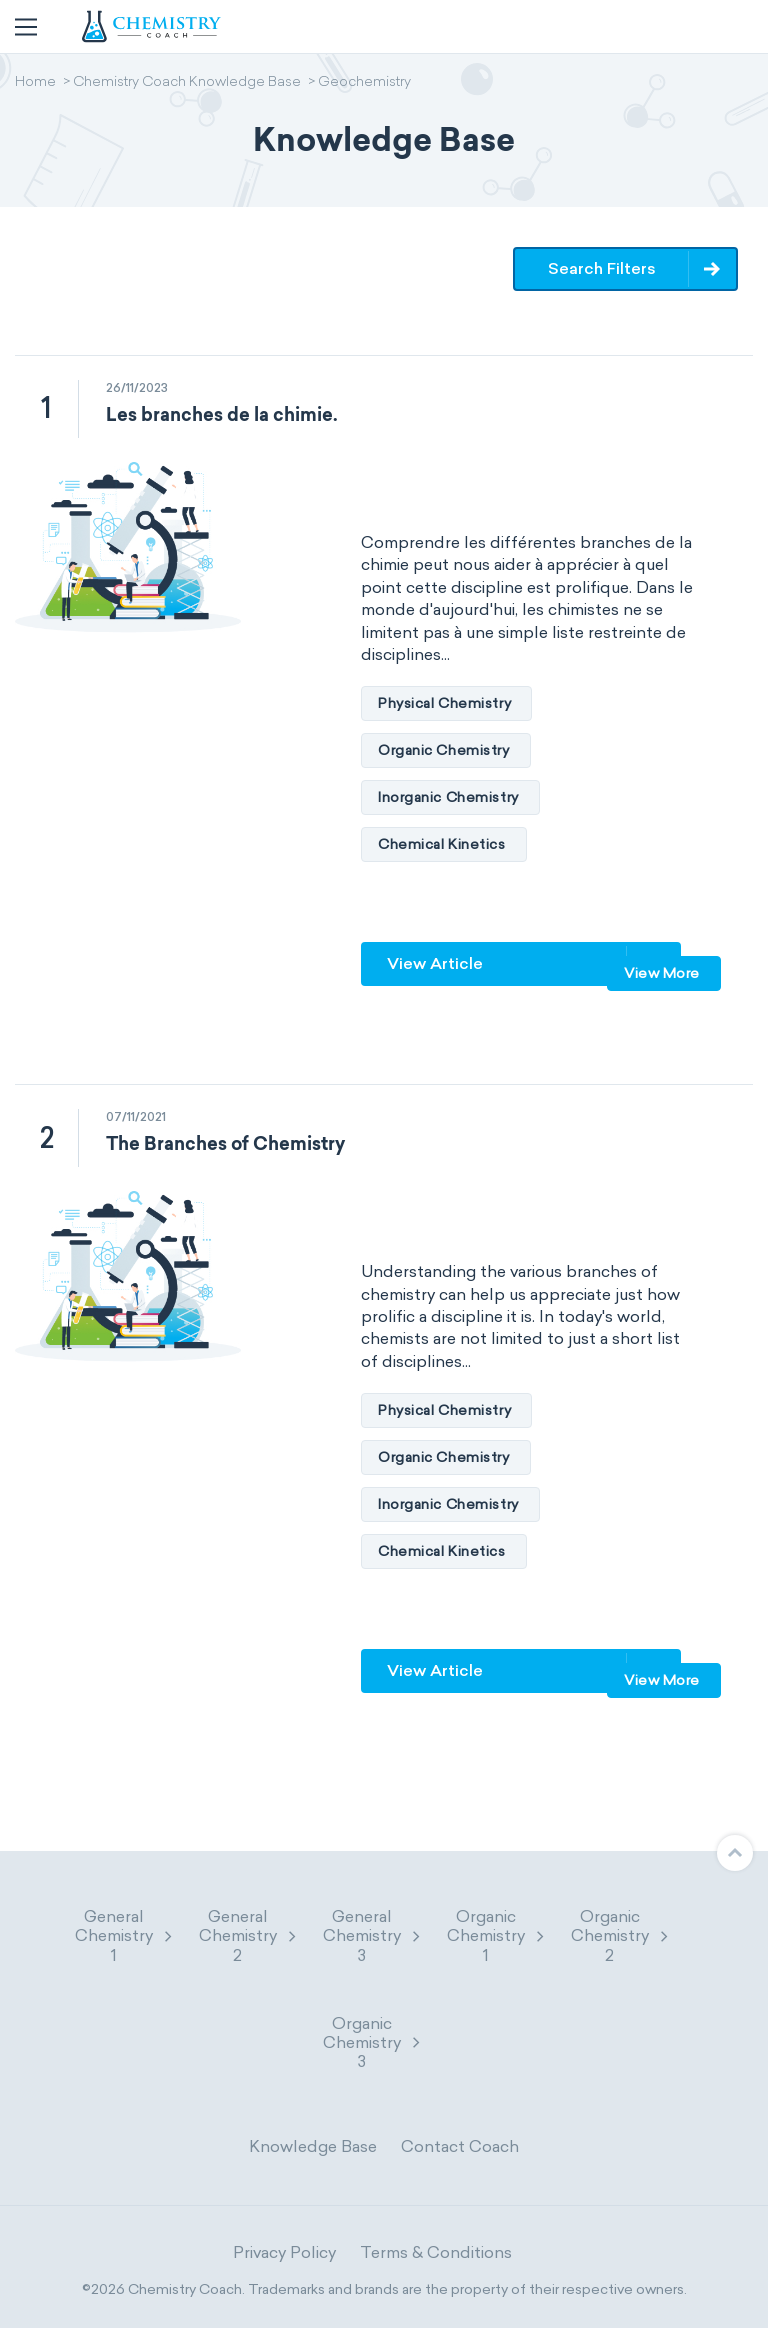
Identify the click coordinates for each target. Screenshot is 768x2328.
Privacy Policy (284, 2252)
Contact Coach (460, 2146)
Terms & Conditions (436, 2252)
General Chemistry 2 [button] (249, 1935)
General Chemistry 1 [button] (125, 1935)
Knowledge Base (313, 2146)
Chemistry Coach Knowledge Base (187, 83)
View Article (435, 963)
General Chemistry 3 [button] (373, 1935)
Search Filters (602, 268)
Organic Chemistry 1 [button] (497, 1935)
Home (35, 83)
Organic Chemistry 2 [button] (621, 1935)
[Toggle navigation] (26, 27)
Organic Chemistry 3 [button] (373, 2042)
